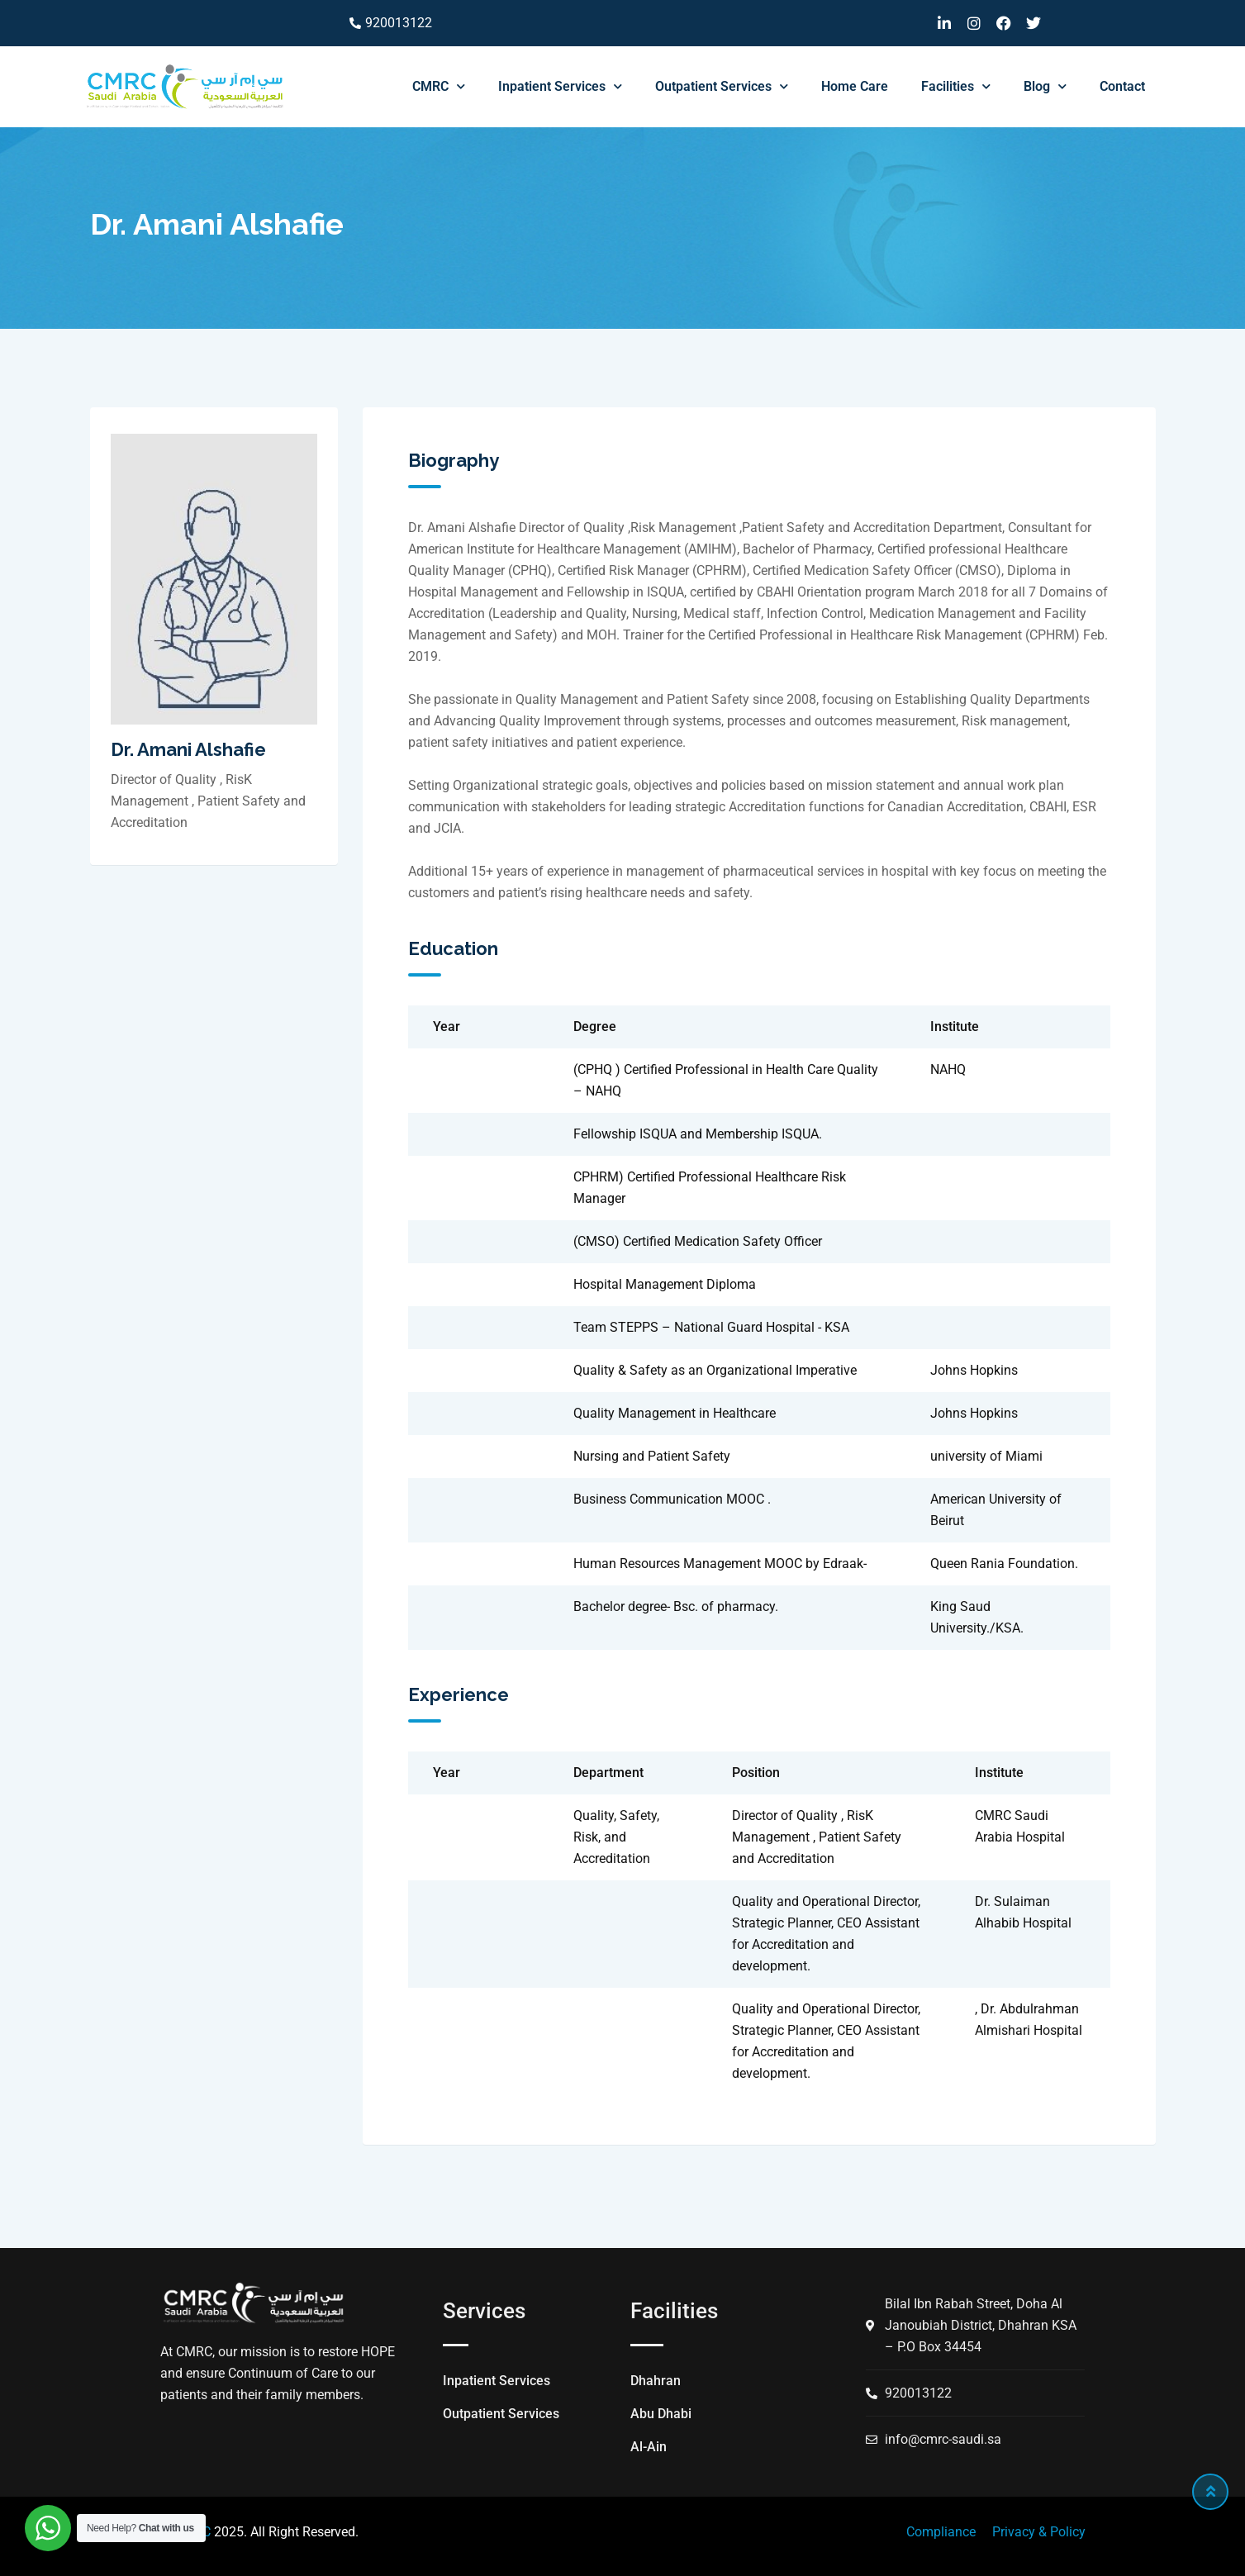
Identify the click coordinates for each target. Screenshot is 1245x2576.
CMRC (438, 86)
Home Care (854, 86)
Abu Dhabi (660, 2414)
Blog (1045, 86)
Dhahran (655, 2380)
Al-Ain (648, 2447)
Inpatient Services (560, 86)
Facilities (956, 86)
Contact (1122, 86)
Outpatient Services (721, 86)
